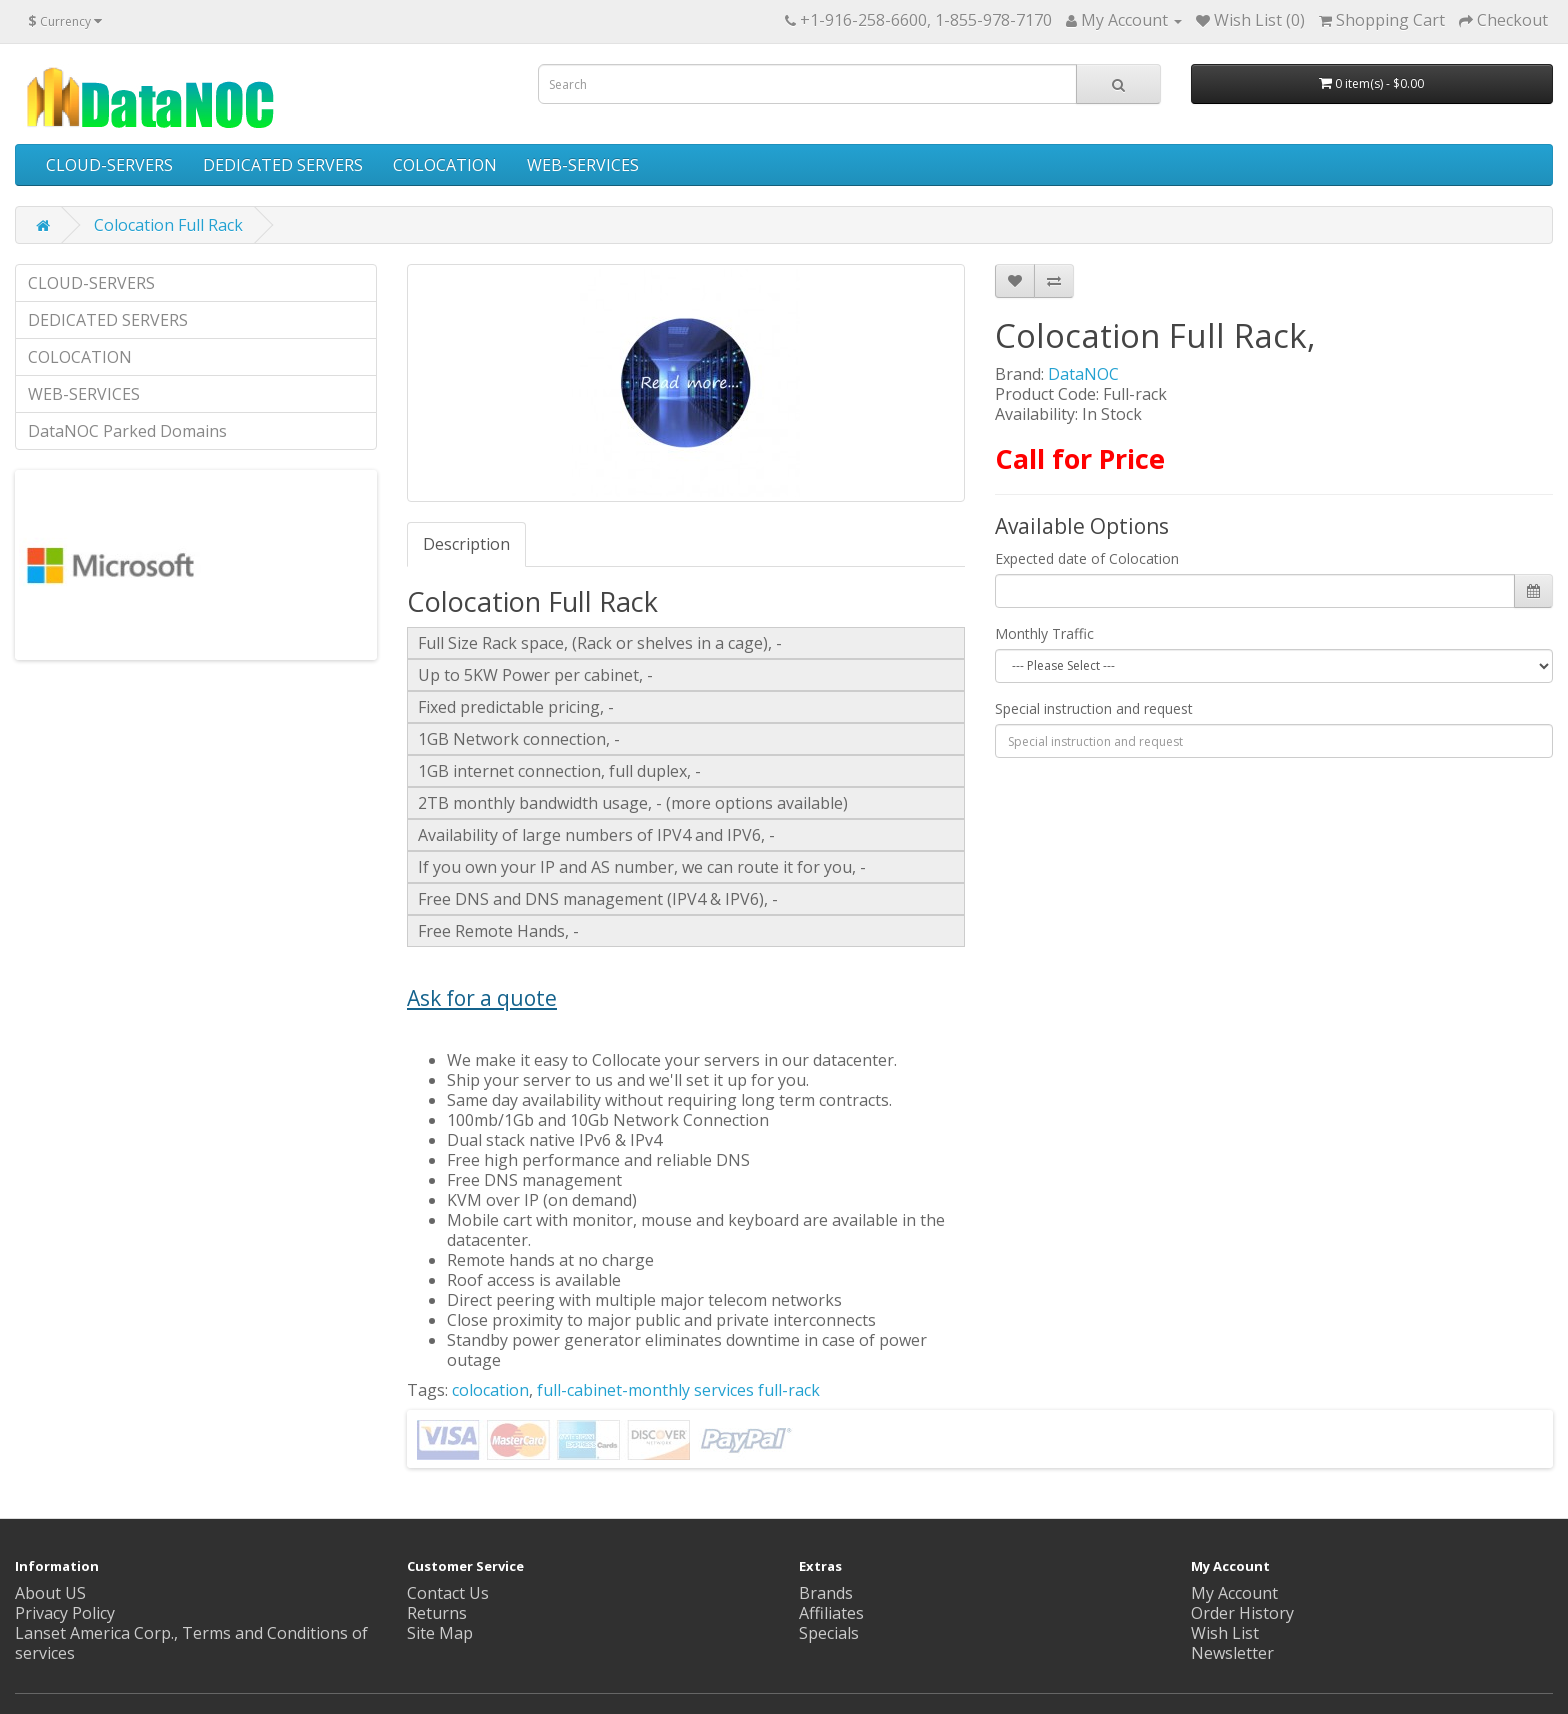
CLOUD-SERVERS (109, 165)
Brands (826, 1593)
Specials (829, 1633)
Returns (437, 1613)
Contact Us (448, 1593)
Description (466, 544)
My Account (1234, 1593)
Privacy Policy (65, 1613)
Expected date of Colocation (1087, 558)
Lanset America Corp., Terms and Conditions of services (191, 1643)
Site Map (440, 1633)
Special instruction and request (1094, 708)
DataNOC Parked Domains (127, 431)
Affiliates (831, 1613)
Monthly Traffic (1044, 633)
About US (50, 1593)
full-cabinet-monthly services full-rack (678, 1390)
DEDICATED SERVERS (283, 165)
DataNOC (1083, 374)
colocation (490, 1390)
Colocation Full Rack (168, 225)
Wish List (1225, 1633)
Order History (1242, 1613)
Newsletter (1232, 1653)
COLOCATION (445, 165)
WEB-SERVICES (583, 165)
